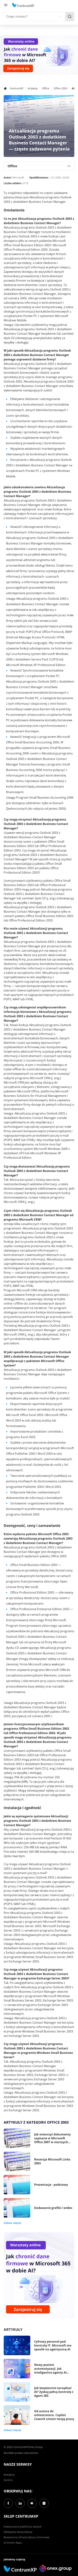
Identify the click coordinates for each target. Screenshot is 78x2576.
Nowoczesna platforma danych (23, 2526)
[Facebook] (8, 2503)
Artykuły (33, 88)
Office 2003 (60, 88)
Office (45, 88)
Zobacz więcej (12, 2222)
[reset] (60, 16)
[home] (23, 5)
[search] (69, 16)
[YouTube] (32, 2503)
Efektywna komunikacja (18, 2532)
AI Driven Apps (13, 2542)
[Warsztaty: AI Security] (39, 55)
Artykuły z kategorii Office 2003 (36, 2122)
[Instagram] (44, 2503)
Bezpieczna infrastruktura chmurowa (26, 2537)
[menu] (6, 5)
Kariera (8, 2480)
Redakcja (9, 2474)
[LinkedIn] (20, 2503)
